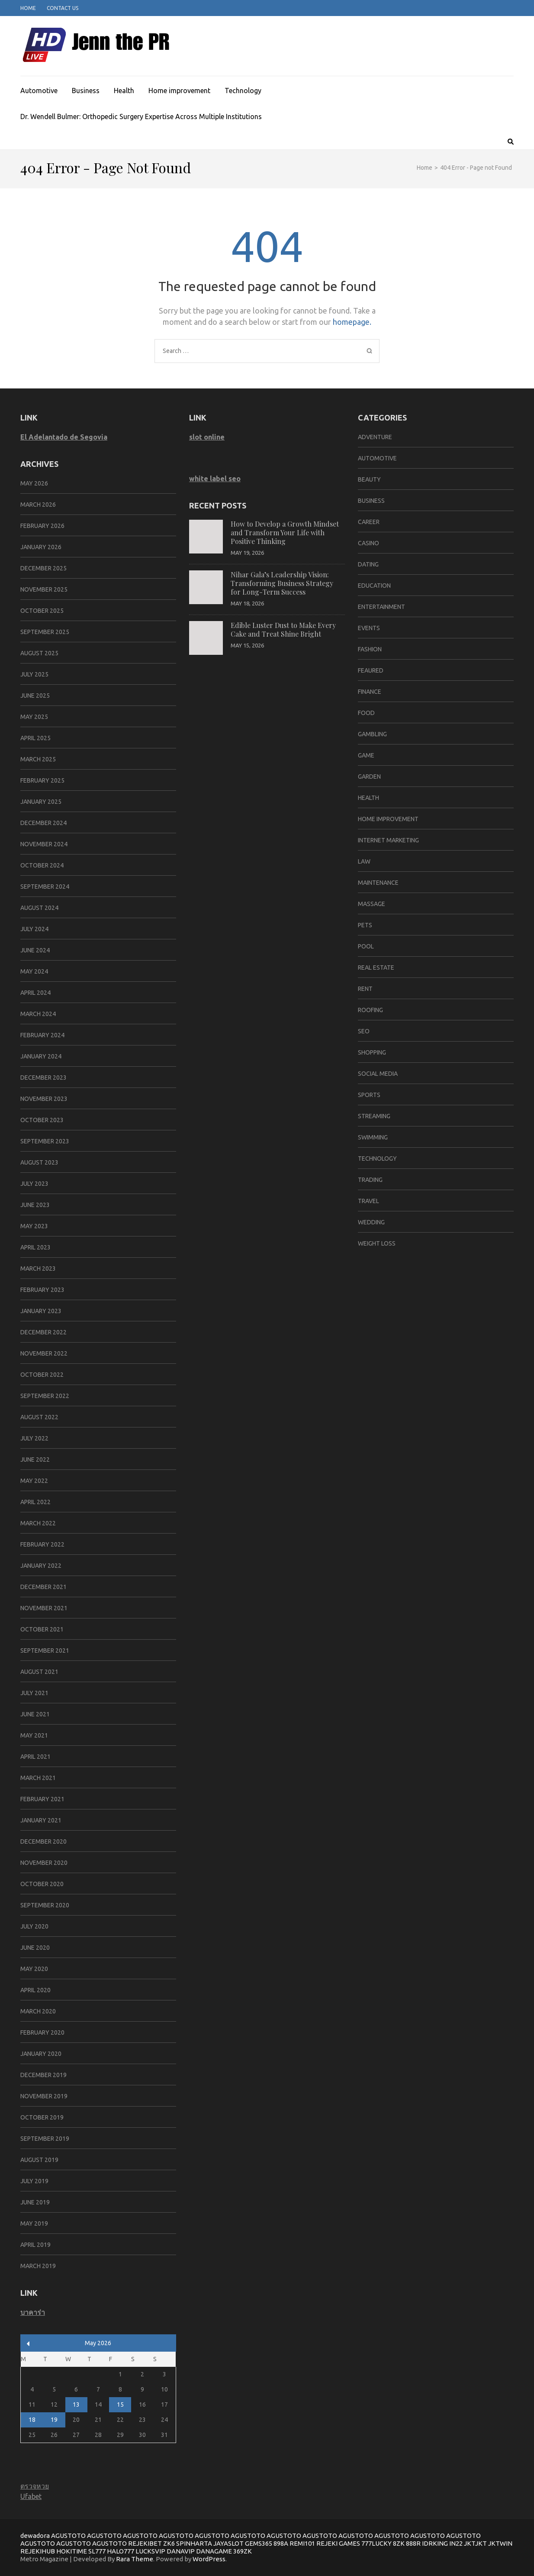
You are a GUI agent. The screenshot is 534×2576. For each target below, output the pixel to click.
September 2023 (44, 1141)
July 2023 (34, 1183)
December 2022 (43, 1332)
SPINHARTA (194, 2543)
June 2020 (35, 1947)
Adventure (375, 437)
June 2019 (35, 2202)
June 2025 (35, 695)
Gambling (372, 734)
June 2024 (35, 950)
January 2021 (40, 1820)
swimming (373, 1137)
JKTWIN (500, 2543)
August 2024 (39, 907)
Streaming (374, 1116)
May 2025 (34, 716)
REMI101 (302, 2543)
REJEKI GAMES (338, 2543)
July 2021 (34, 1692)
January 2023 (40, 1310)
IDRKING (435, 2543)
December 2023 (43, 1077)
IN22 (456, 2543)
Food (366, 712)
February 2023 (42, 1289)
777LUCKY (376, 2543)
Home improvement (179, 90)
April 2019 (35, 2244)
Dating (368, 564)
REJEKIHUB (37, 2551)
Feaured (370, 670)
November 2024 (44, 844)
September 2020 (44, 1905)
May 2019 (34, 2223)
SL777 (97, 2551)
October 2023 (42, 1119)
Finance (369, 691)
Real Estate (376, 967)
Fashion (370, 649)
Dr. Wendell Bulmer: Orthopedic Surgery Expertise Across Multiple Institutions (141, 116)
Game (366, 755)
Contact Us (62, 8)
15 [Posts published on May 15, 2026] (120, 2404)
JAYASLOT (228, 2543)
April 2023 (35, 1247)
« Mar (28, 2343)
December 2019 (43, 2074)
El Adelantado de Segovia (63, 437)
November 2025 (44, 589)
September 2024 (44, 886)
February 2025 (42, 780)
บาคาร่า (32, 2312)
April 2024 (35, 992)
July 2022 (34, 1438)
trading (370, 1179)
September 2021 (44, 1650)
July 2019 (34, 2181)
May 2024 (34, 971)
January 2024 (40, 1056)
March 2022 (38, 1523)
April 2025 (35, 738)
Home (28, 8)
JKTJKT (475, 2543)
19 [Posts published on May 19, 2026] (54, 2419)
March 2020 (38, 2011)
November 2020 (44, 1862)
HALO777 (120, 2551)
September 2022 (44, 1395)
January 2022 (40, 1565)
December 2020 (43, 1841)
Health (124, 90)
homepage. (352, 321)
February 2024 (42, 1035)
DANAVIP (181, 2551)
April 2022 (35, 1501)
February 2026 (42, 525)
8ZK (399, 2543)
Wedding (371, 1222)
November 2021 (44, 1608)
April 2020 (35, 1990)
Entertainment (381, 606)
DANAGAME (214, 2551)
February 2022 (42, 1544)
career (369, 521)
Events (369, 628)
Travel (368, 1200)
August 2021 (39, 1671)
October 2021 (42, 1629)
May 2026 (34, 483)
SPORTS (369, 1094)
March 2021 (38, 1777)
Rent (365, 988)
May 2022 (34, 1480)
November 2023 (44, 1098)
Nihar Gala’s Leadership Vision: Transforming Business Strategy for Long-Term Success (282, 583)
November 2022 (44, 1353)
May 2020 (34, 1968)
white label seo (215, 478)
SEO (364, 1031)
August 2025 (39, 653)
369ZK (242, 2551)
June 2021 (35, 1714)
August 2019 (39, 2159)
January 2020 (40, 2053)
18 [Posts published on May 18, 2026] (32, 2419)
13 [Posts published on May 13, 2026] (76, 2404)
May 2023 (34, 1226)
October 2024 (42, 865)
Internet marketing (388, 840)
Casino (368, 543)
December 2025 (43, 568)
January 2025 (40, 801)
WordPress (209, 2559)
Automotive (39, 90)
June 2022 (35, 1459)
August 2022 (39, 1417)
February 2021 (42, 1799)
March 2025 (38, 759)
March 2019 (38, 2265)
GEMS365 (258, 2543)
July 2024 (34, 929)
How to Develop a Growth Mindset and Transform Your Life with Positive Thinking (285, 532)
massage (371, 903)
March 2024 (38, 1013)
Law (364, 861)
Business (86, 90)
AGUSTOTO (68, 2535)
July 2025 (34, 674)
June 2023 (35, 1204)
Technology (243, 90)
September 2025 (44, 631)
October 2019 (42, 2117)
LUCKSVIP (150, 2551)
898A (280, 2543)
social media (378, 1073)
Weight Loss (377, 1243)
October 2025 (42, 610)
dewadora (35, 2535)
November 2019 (44, 2096)
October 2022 (42, 1374)
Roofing (370, 1009)
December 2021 (43, 1586)
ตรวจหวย (34, 2486)
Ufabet (31, 2496)
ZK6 (169, 2543)
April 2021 (35, 1756)
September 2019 (44, 2138)
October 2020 (42, 1883)
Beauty (369, 479)
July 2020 (34, 1926)
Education (374, 585)
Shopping (372, 1052)
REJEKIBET (145, 2543)
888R (413, 2543)
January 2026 (40, 547)
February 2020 (42, 2032)
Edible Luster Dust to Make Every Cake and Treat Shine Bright (283, 629)
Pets (365, 925)
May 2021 (34, 1735)
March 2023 (38, 1268)
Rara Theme (134, 2559)
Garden (369, 776)
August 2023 (39, 1162)
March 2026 (38, 504)
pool (366, 946)
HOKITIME (71, 2551)
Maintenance (378, 882)
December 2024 (43, 822)
